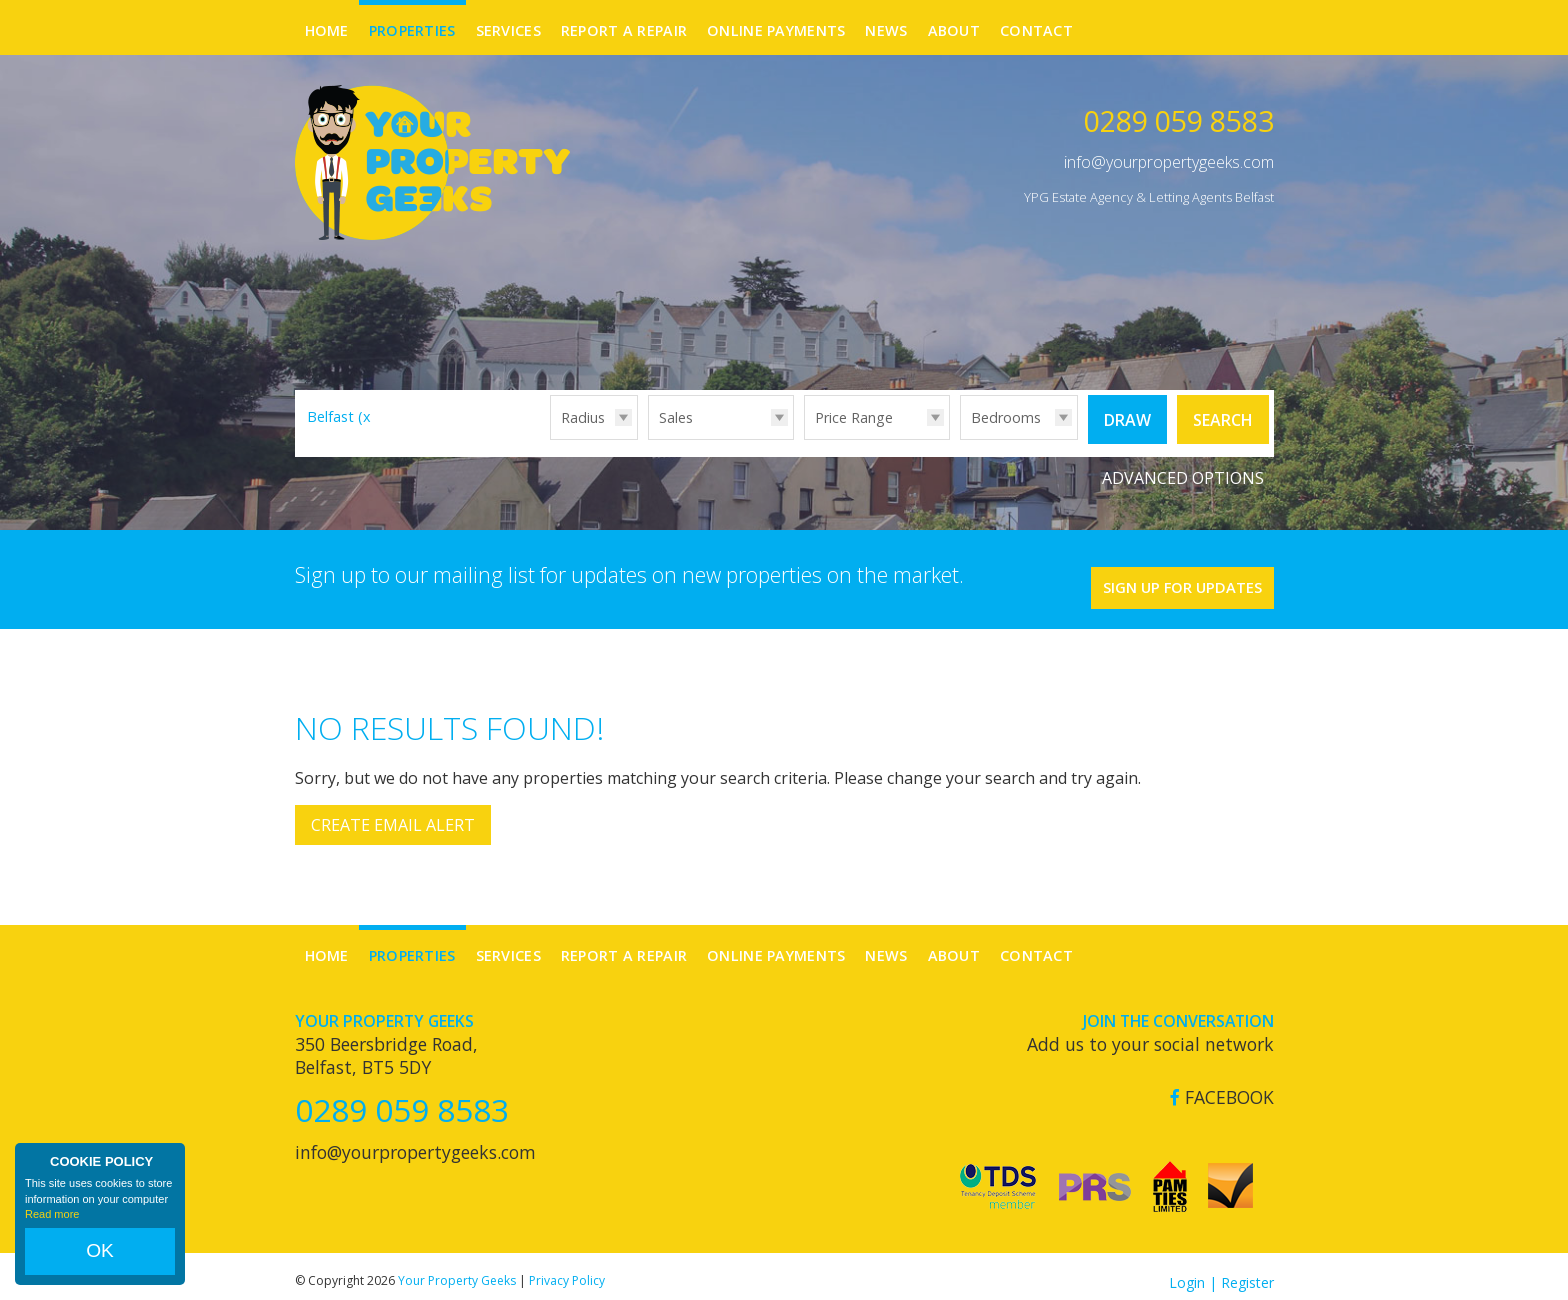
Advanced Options (1183, 470)
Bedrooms (1006, 417)
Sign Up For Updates (1154, 569)
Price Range (854, 417)
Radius (583, 417)
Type (648, 438)
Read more (52, 1234)
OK (100, 1261)
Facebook (1222, 1084)
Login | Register (1221, 1269)
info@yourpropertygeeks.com (1169, 162)
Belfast (341, 416)
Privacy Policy (567, 1267)
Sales (676, 417)
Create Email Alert (393, 813)
